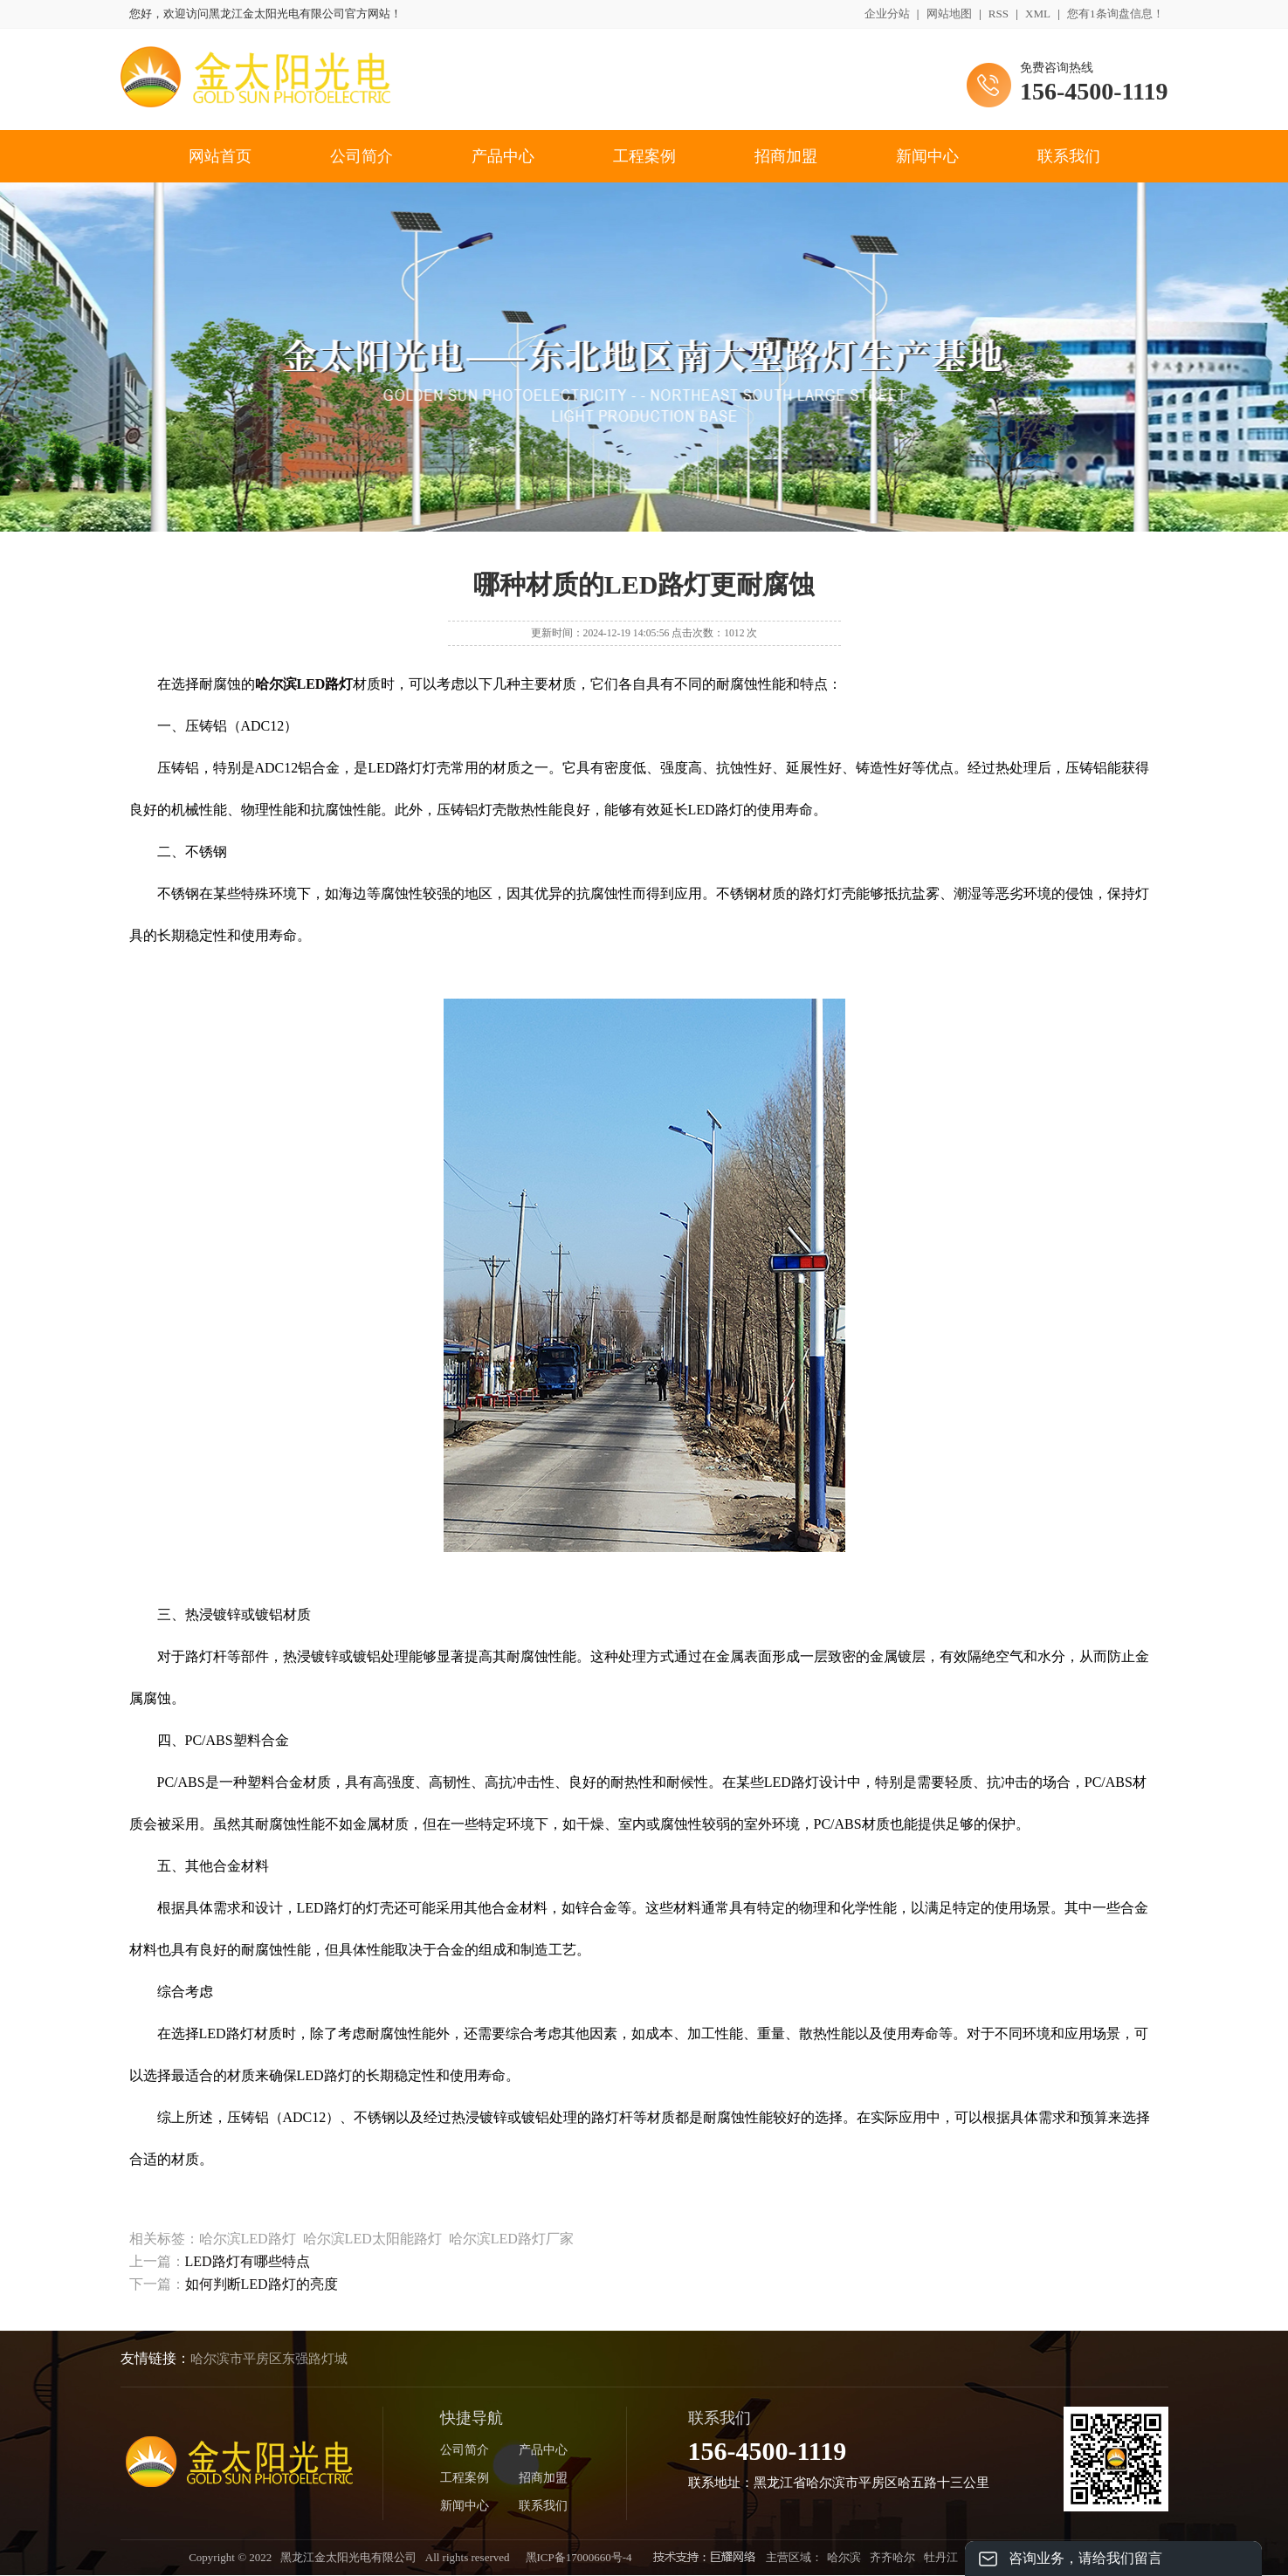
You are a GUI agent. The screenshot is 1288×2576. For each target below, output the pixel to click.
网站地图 (949, 13)
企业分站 (887, 13)
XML (1037, 13)
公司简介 (361, 156)
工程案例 (644, 156)
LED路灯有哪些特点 (247, 2261)
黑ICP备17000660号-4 (579, 2557)
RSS (998, 13)
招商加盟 (785, 156)
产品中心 (503, 156)
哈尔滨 (844, 2557)
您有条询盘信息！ (1115, 13)
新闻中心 (927, 156)
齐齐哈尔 (892, 2557)
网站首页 (220, 156)
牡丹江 (941, 2557)
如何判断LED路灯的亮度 (261, 2284)
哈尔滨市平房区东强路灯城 (269, 2359)
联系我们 (1068, 156)
